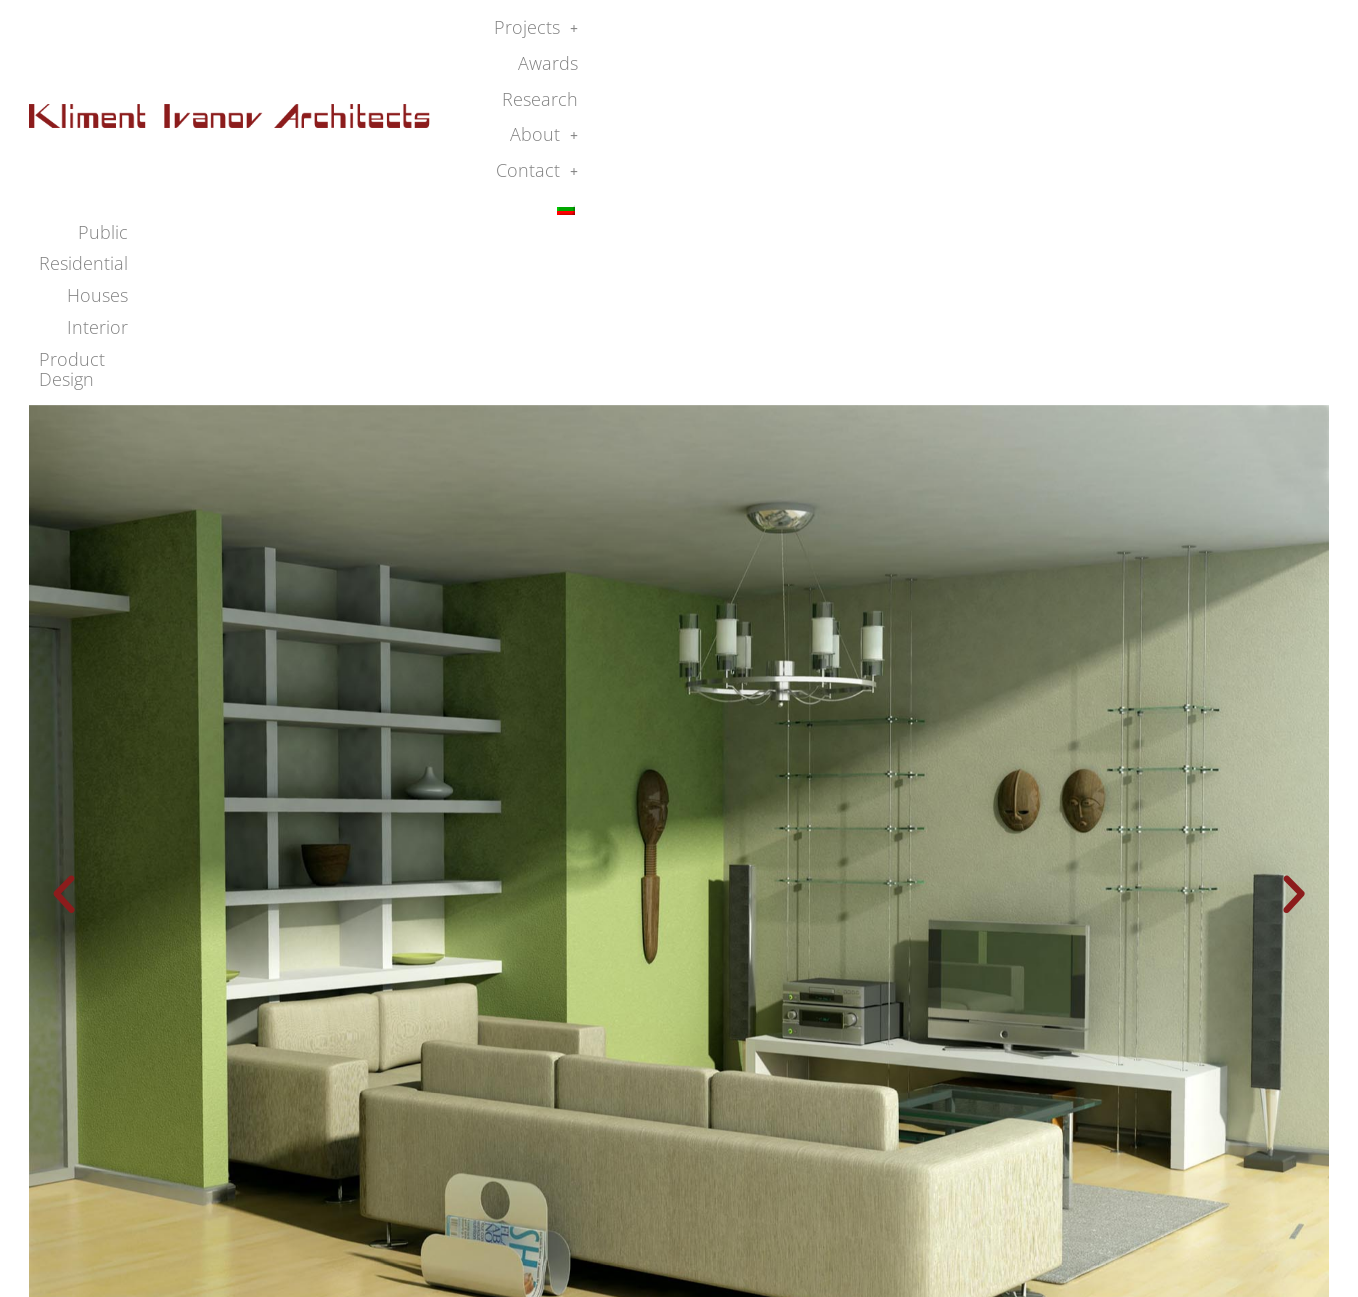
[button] (850, 35)
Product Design (1246, 65)
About (1128, 34)
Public (859, 65)
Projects (850, 34)
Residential (950, 65)
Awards (944, 34)
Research (1034, 34)
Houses (1047, 65)
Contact (1225, 34)
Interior (1130, 65)
